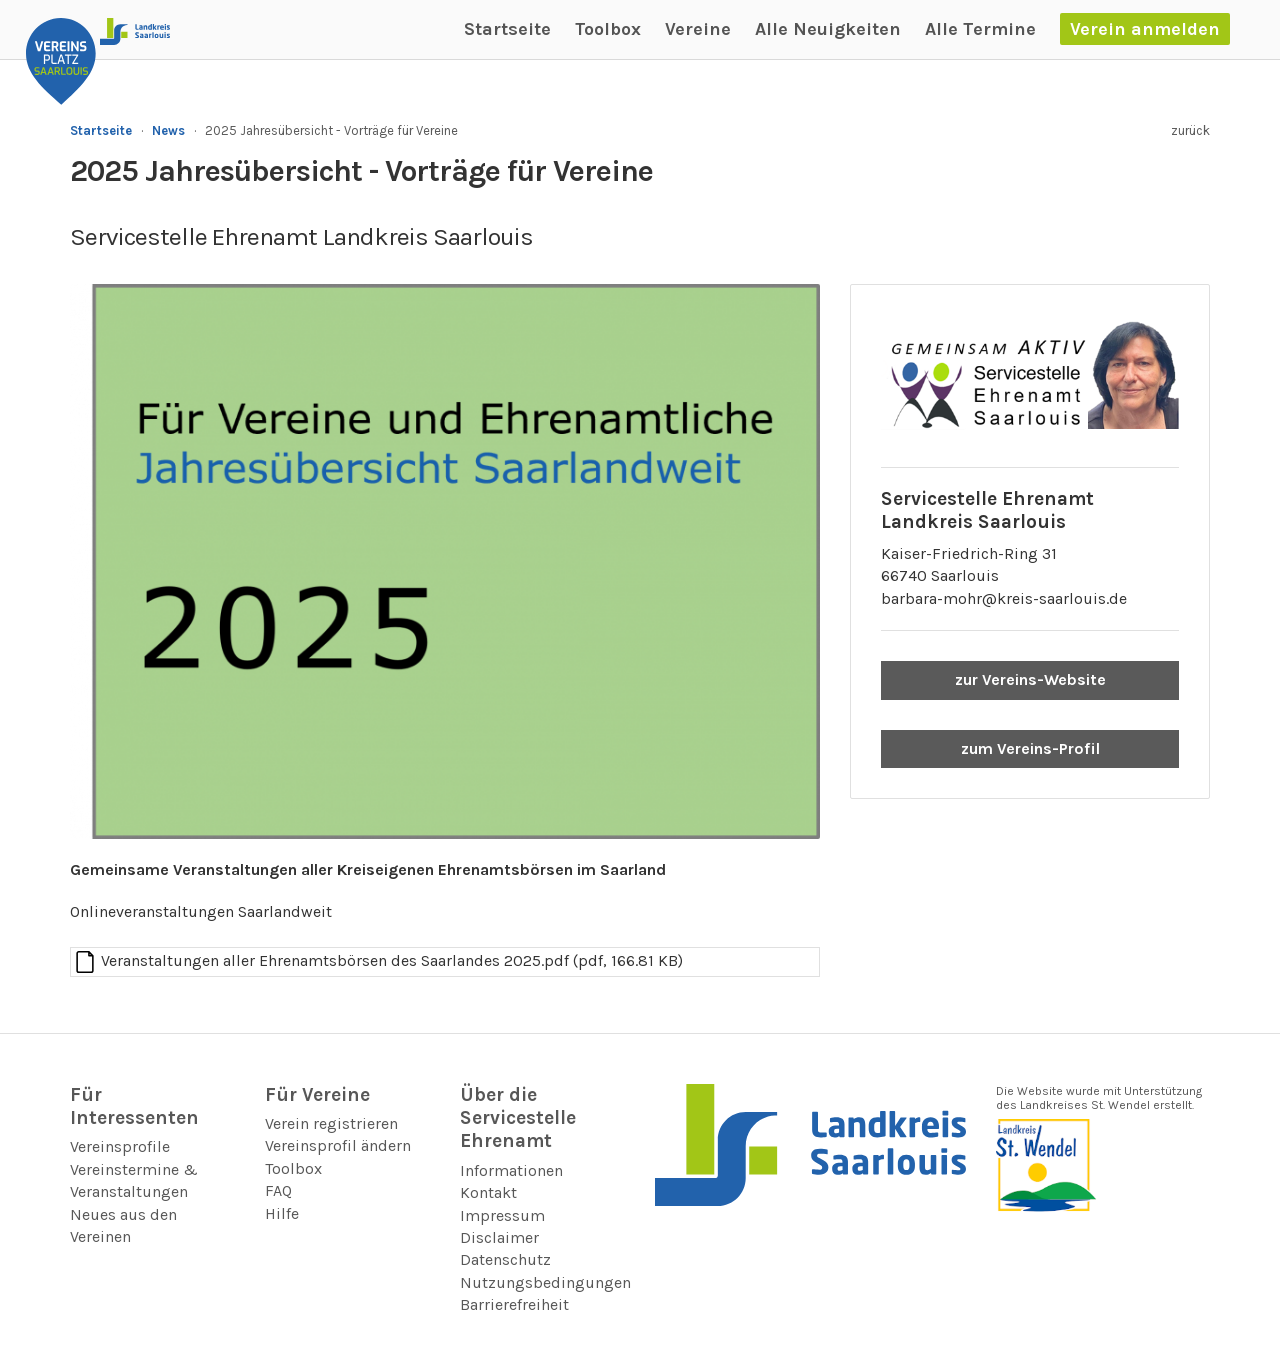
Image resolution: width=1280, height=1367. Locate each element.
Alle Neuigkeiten (828, 29)
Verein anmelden (1145, 29)
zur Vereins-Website (1030, 679)
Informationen (511, 1170)
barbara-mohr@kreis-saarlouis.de (1004, 598)
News (168, 130)
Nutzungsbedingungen (545, 1282)
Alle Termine (980, 29)
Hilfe (282, 1213)
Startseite (507, 29)
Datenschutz (505, 1259)
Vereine (698, 29)
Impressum (502, 1215)
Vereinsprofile (120, 1146)
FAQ (278, 1190)
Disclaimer (499, 1237)
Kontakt (488, 1192)
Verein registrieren (331, 1123)
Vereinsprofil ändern (338, 1145)
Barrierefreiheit (514, 1304)
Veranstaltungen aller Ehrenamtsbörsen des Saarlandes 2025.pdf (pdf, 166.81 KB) (392, 960)
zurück (1190, 130)
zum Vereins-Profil (1030, 748)
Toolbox (608, 29)
